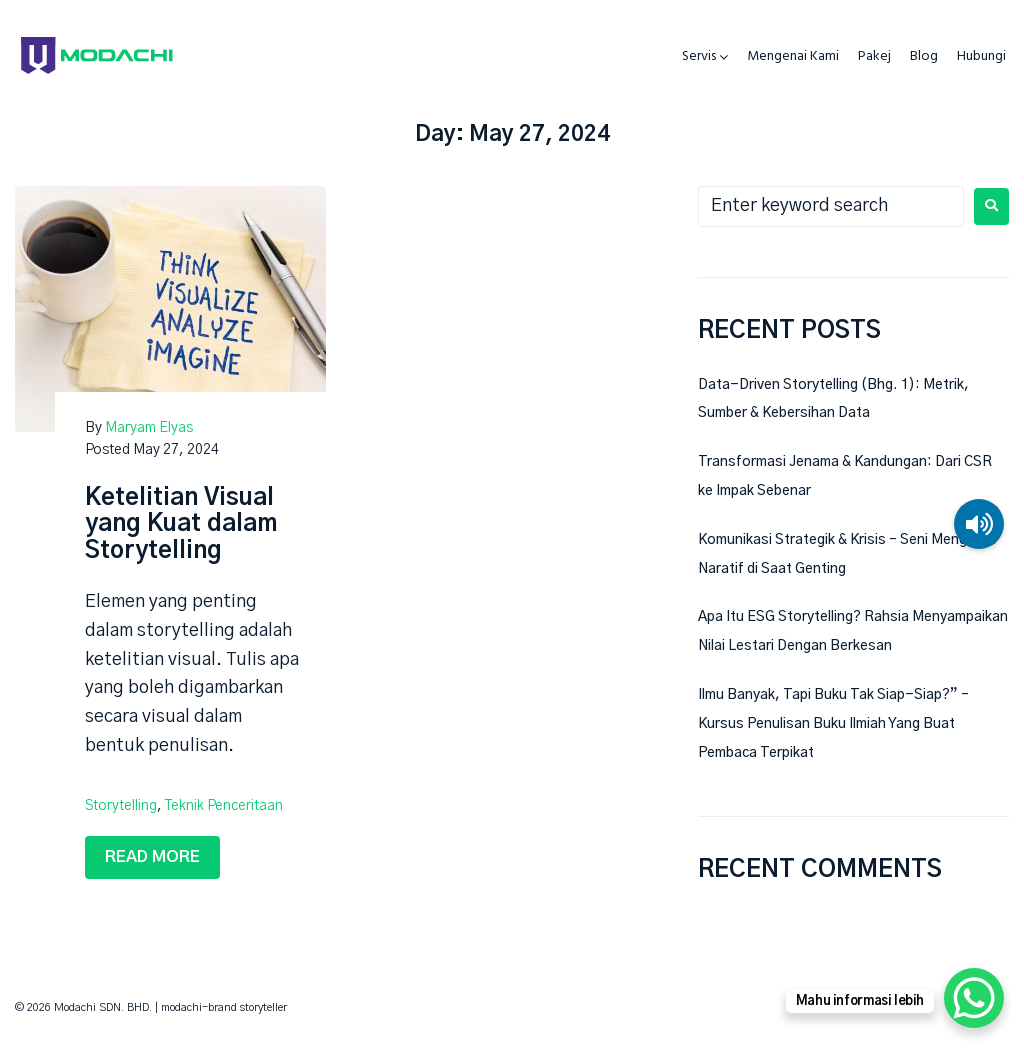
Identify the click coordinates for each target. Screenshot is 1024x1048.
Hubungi (981, 57)
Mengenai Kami (793, 57)
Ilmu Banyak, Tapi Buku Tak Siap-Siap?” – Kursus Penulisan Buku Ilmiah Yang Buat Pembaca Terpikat (833, 724)
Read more (152, 857)
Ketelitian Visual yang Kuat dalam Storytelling (181, 524)
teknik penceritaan (224, 806)
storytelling (121, 806)
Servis (699, 57)
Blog (924, 57)
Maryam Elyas (149, 428)
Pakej (874, 57)
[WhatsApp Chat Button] (974, 998)
